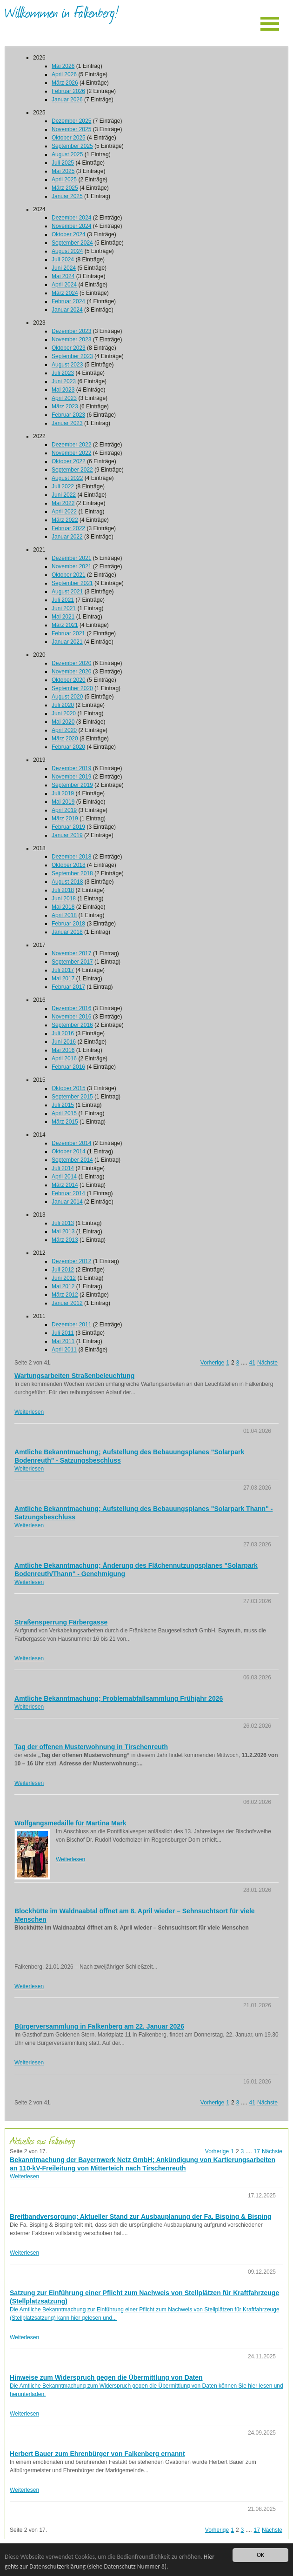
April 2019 (64, 810)
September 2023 (72, 356)
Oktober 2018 (69, 865)
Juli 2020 (63, 705)
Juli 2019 (63, 793)
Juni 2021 (64, 608)
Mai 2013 (63, 1231)
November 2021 (71, 566)
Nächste (267, 1362)
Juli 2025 (63, 163)
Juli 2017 (63, 970)
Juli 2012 (63, 1269)
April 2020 (64, 730)
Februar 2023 (68, 415)
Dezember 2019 (71, 768)
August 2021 (67, 591)
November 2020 (71, 671)
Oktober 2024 (69, 234)
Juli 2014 (63, 1168)
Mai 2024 (63, 276)
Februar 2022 (68, 528)
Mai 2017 (63, 978)
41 (252, 1362)
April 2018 (64, 915)
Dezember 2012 (71, 1261)
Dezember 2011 (71, 1324)
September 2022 (72, 469)
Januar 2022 (67, 536)
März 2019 (65, 818)
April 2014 (64, 1176)
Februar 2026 (68, 91)
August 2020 (67, 696)
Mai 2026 (63, 66)
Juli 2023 (63, 373)
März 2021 (65, 625)
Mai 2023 (63, 389)
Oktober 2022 (69, 461)
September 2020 (72, 688)
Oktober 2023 (69, 348)
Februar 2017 (68, 987)
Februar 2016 (68, 1067)
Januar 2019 (67, 835)
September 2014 (72, 1160)
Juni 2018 (64, 898)
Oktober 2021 (69, 575)
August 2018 (67, 882)
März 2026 (65, 83)
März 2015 (65, 1121)
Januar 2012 (67, 1303)
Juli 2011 (63, 1333)
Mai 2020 (63, 722)
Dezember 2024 (71, 217)
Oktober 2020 (69, 680)
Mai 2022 (63, 503)
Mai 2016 (63, 1050)
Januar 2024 (67, 309)
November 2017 (71, 953)
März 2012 (65, 1294)
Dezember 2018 (71, 856)
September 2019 (72, 785)
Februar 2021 (68, 633)
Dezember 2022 (71, 444)
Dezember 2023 (71, 331)
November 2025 (71, 129)
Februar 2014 (68, 1193)
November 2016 (71, 1016)
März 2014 (65, 1185)
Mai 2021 (63, 616)
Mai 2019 (63, 802)
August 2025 (67, 154)
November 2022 (71, 453)
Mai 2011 (63, 1341)
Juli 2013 (63, 1223)
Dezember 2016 (71, 1008)
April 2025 (64, 179)
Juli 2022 (63, 486)
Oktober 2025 (69, 137)
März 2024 (65, 293)
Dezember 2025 (71, 121)
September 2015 (72, 1096)
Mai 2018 (63, 907)
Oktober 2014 (69, 1151)
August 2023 (67, 364)
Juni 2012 (64, 1278)
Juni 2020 (64, 713)
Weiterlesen (29, 1412)
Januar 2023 (67, 423)
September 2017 (72, 962)
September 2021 (72, 583)
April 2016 (64, 1058)
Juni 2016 (64, 1041)
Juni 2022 (64, 495)
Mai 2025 (63, 171)
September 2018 (72, 873)
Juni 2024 (64, 268)
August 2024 (67, 251)
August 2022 (67, 478)
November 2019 (71, 776)
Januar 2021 (67, 642)
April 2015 (64, 1113)
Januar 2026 (67, 99)
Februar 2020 (68, 747)
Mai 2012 (63, 1286)
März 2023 (65, 406)
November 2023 (71, 339)
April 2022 (64, 511)
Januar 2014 (67, 1201)
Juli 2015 (63, 1105)
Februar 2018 (68, 923)
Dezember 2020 (71, 663)
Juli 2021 (63, 600)
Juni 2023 (64, 381)
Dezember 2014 (71, 1143)
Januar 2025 (67, 196)
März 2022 (65, 520)
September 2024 (72, 243)
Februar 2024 (68, 301)
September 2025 (72, 146)
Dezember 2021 (71, 558)
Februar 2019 (68, 827)
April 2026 (64, 74)
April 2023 (64, 398)
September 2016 (72, 1025)
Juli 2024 (63, 259)
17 (257, 2151)
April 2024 (64, 284)
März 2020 (65, 738)
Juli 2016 (63, 1033)
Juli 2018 (63, 890)
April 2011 (64, 1349)
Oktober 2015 (69, 1088)
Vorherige (212, 1362)
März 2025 (65, 188)
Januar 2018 (67, 932)
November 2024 (71, 226)
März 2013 (65, 1240)
